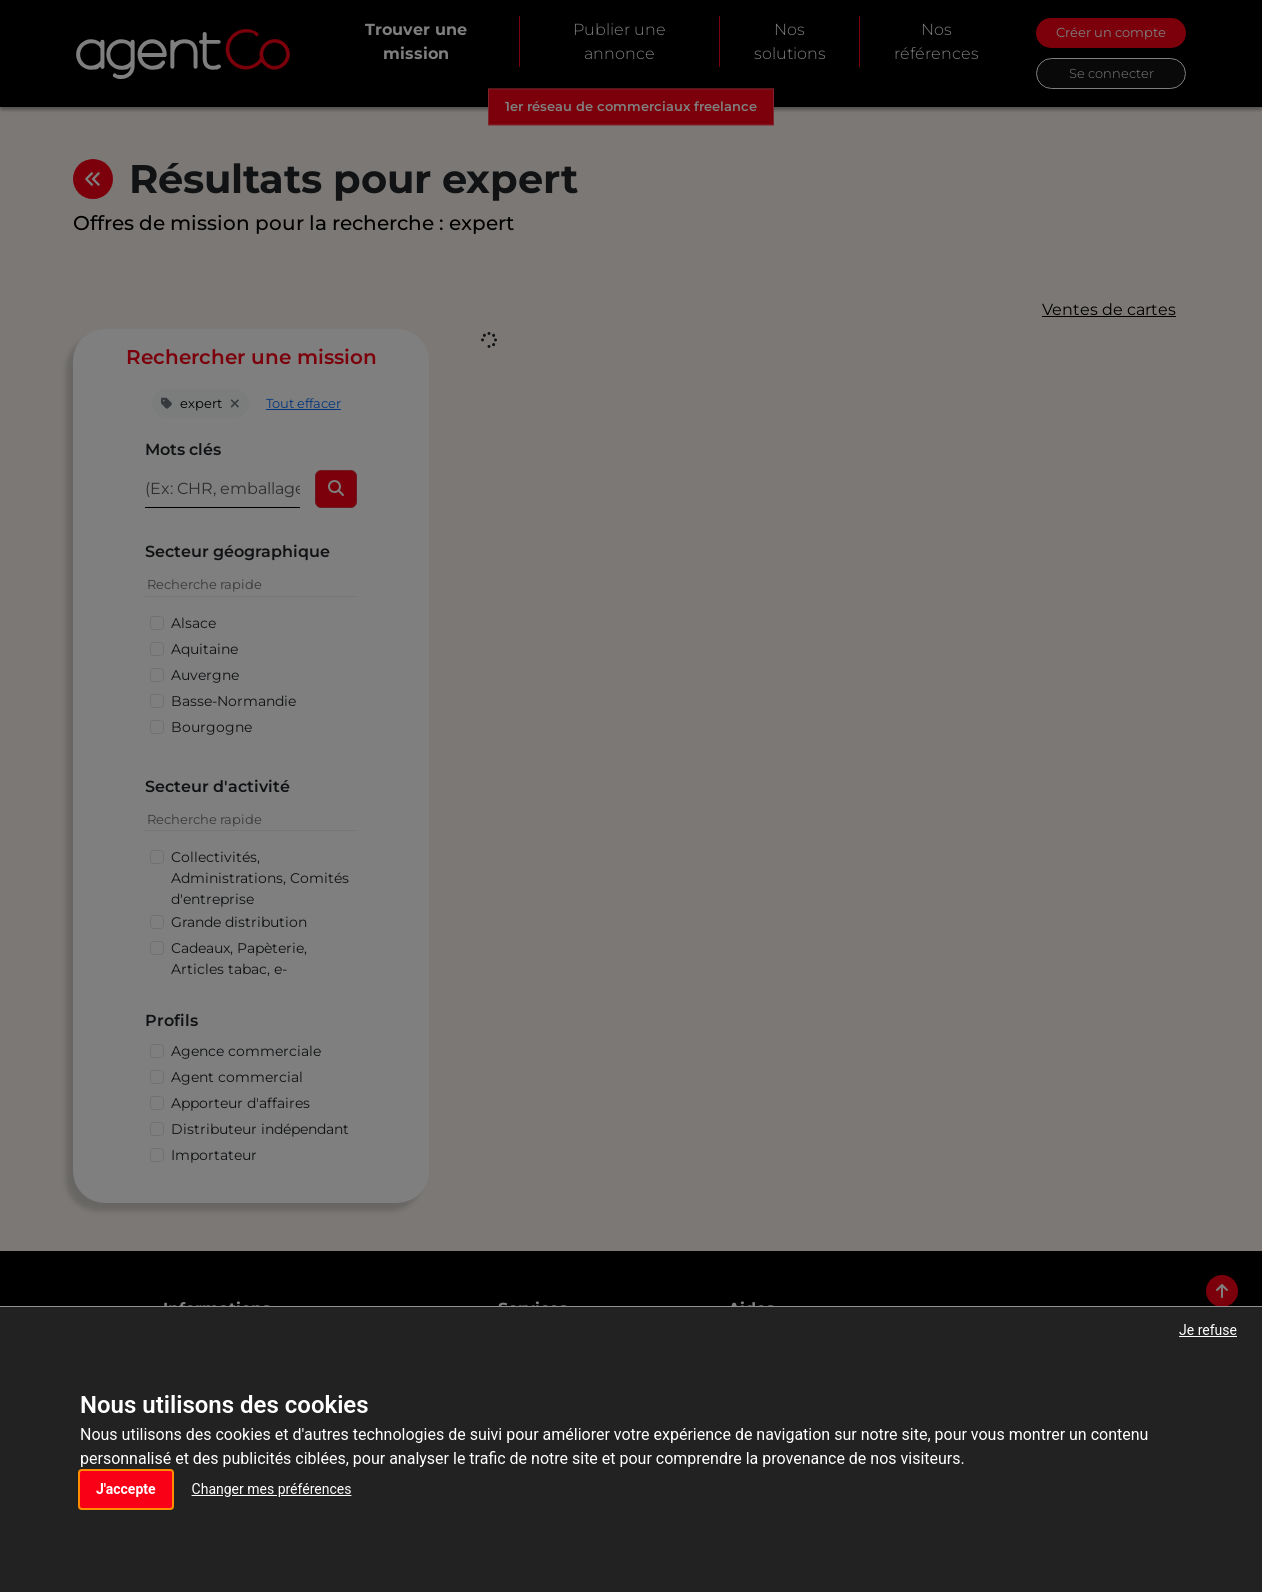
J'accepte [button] (126, 1489)
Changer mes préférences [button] (272, 1489)
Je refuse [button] (1208, 1330)
